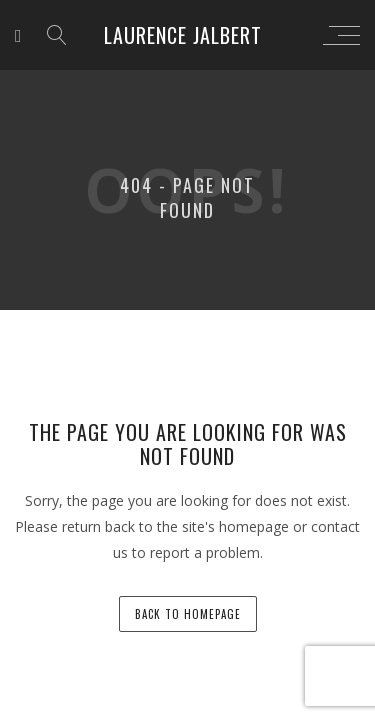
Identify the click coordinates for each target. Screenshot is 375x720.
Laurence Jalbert (183, 35)
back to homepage (188, 614)
